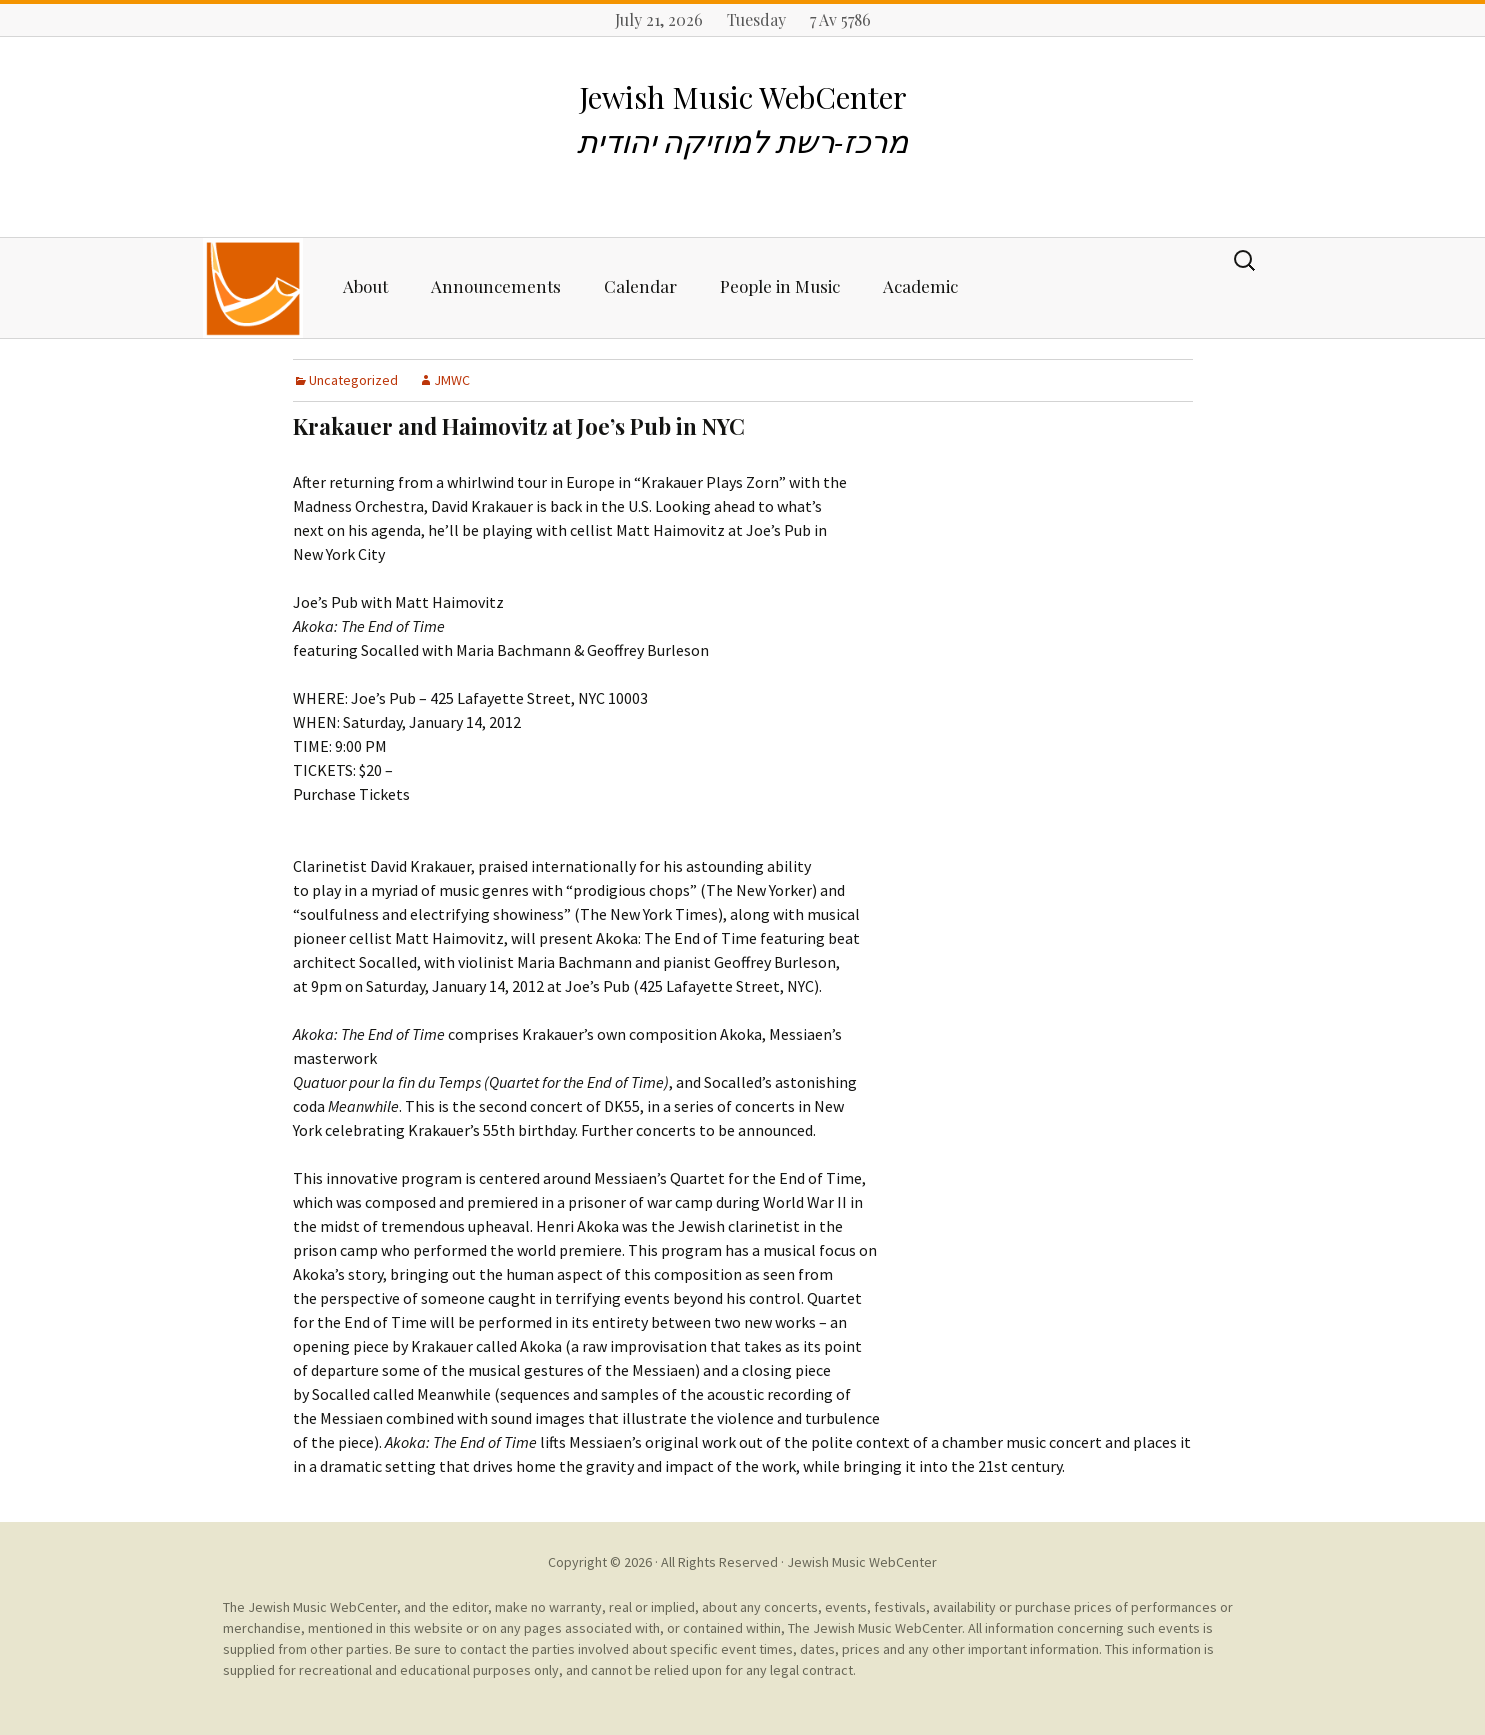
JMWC (452, 380)
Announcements (496, 286)
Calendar (640, 286)
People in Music (780, 286)
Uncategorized (353, 380)
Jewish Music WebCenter (862, 1562)
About (365, 286)
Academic (920, 286)
